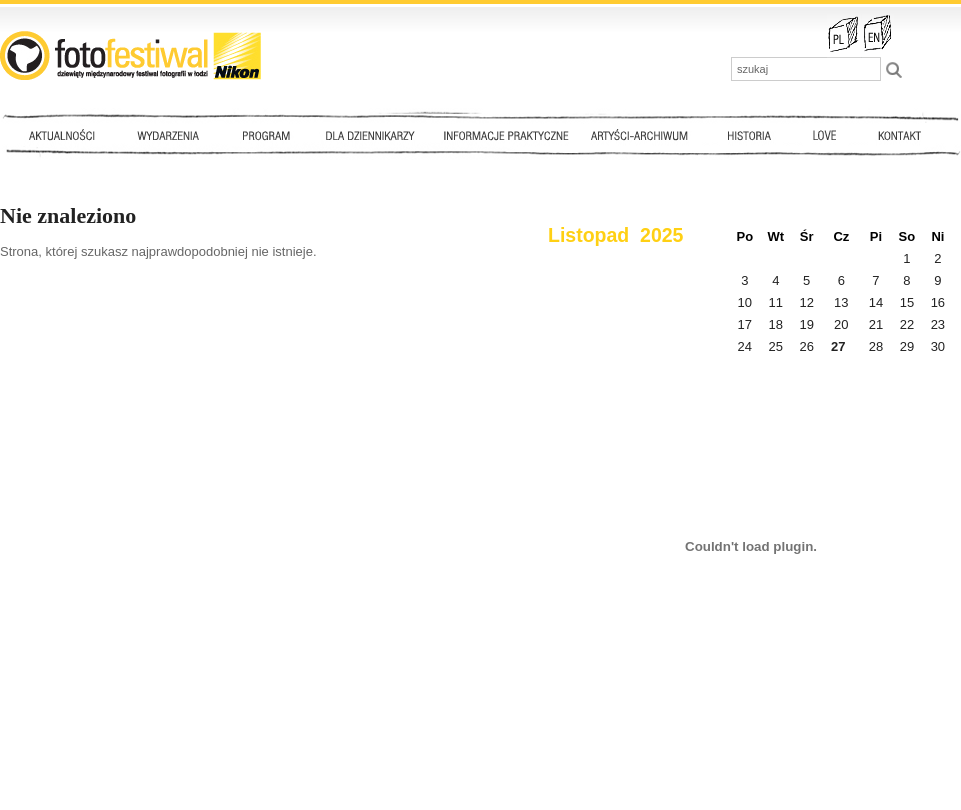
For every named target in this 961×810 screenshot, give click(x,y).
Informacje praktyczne (515, 135)
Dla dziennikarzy (368, 135)
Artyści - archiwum (643, 135)
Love (824, 135)
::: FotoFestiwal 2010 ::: (130, 55)
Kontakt (902, 135)
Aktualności (66, 135)
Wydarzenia (173, 135)
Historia (750, 135)
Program (265, 135)
